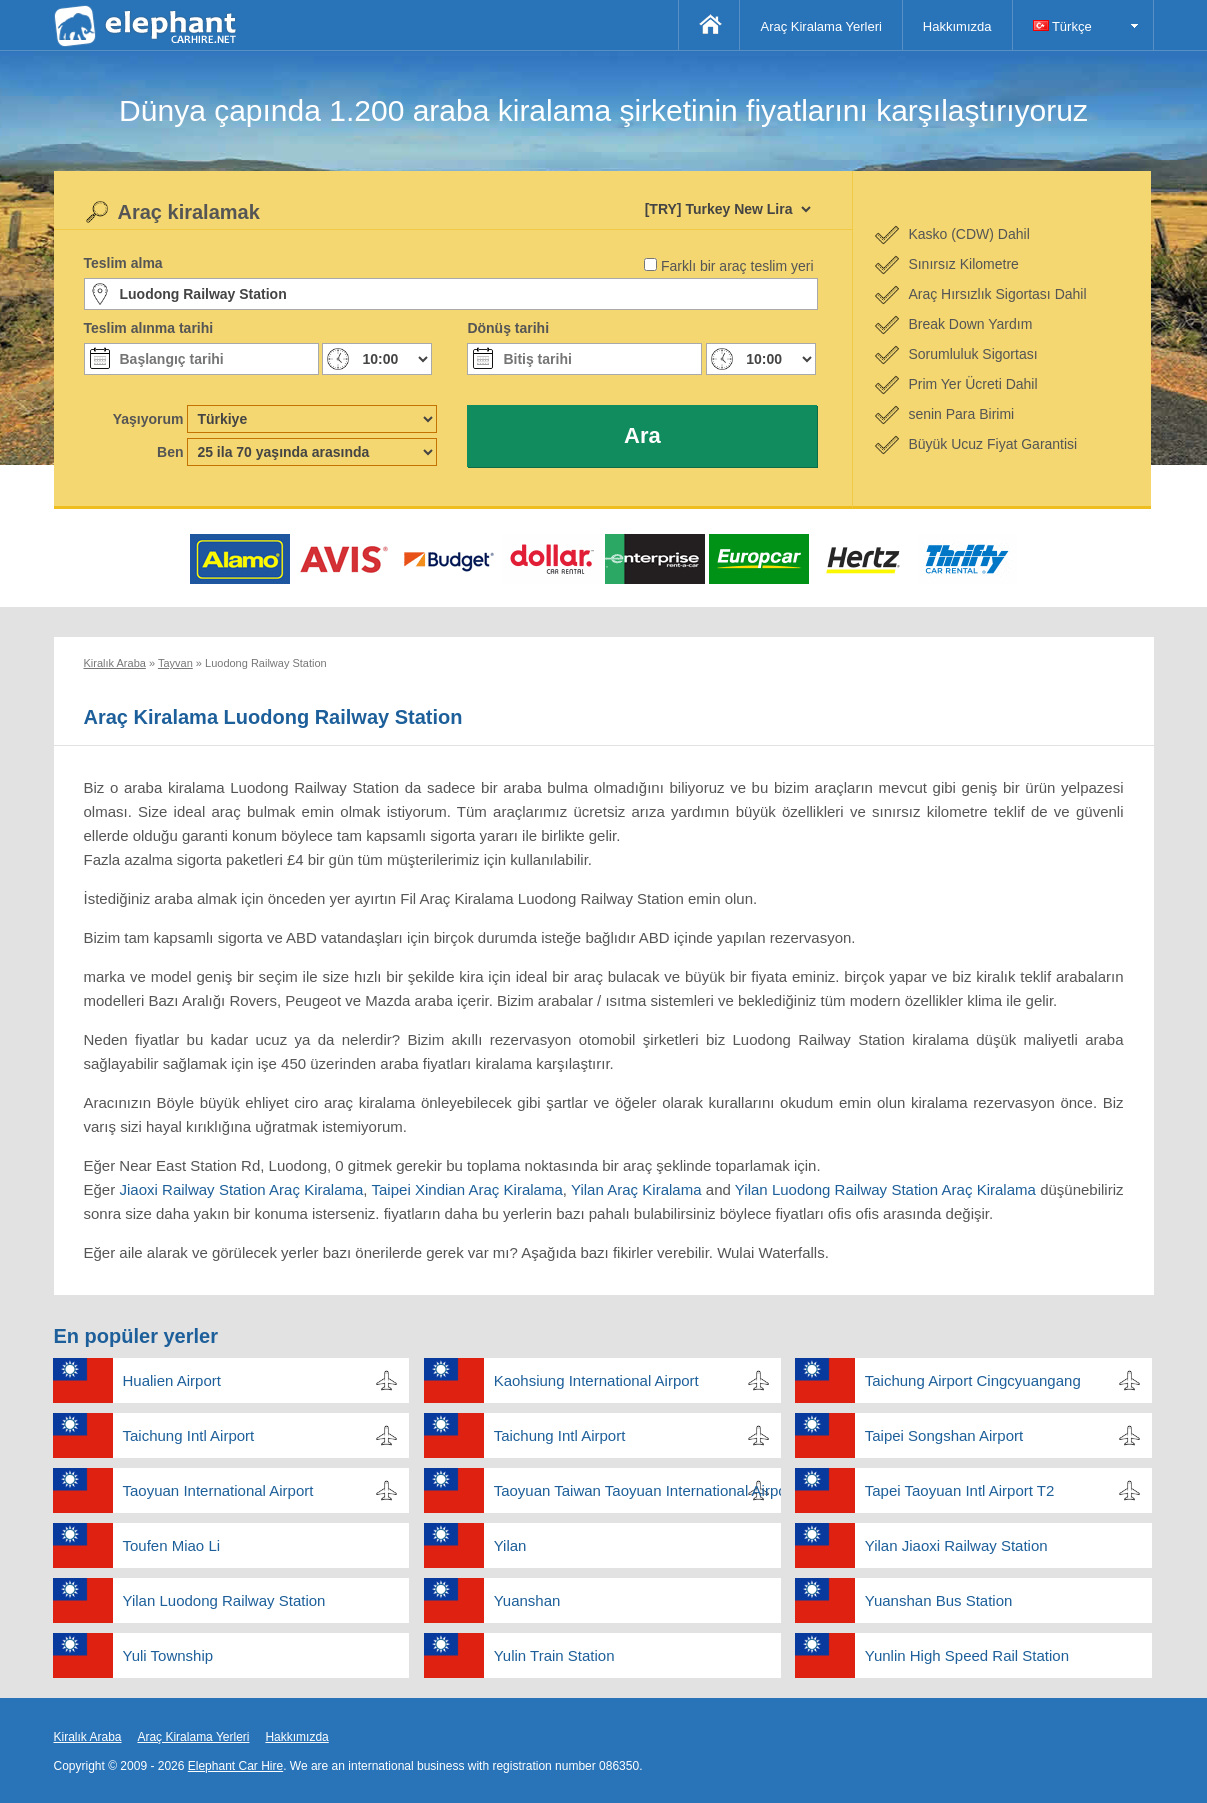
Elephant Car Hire (235, 1766)
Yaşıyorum (148, 419)
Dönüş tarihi (508, 328)
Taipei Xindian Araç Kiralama (467, 1189)
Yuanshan (527, 1600)
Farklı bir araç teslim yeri (737, 266)
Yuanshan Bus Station (939, 1600)
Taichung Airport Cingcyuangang (973, 1380)
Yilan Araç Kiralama (636, 1189)
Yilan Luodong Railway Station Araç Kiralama (885, 1189)
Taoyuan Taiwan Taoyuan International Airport (637, 1490)
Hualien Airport (172, 1380)
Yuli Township (168, 1655)
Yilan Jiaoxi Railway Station (956, 1545)
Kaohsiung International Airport (596, 1380)
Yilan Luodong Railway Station (224, 1600)
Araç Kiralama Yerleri (820, 26)
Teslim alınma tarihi (149, 328)
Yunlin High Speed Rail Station (967, 1655)
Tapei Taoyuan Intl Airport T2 (960, 1490)
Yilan (510, 1545)
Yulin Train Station (554, 1655)
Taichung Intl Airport (189, 1435)
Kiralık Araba (88, 1737)
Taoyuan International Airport (218, 1490)
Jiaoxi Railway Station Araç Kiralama (241, 1189)
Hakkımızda (957, 26)
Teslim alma (123, 263)
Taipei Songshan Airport (944, 1435)
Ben (170, 452)
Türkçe (1062, 26)
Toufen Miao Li (172, 1545)
